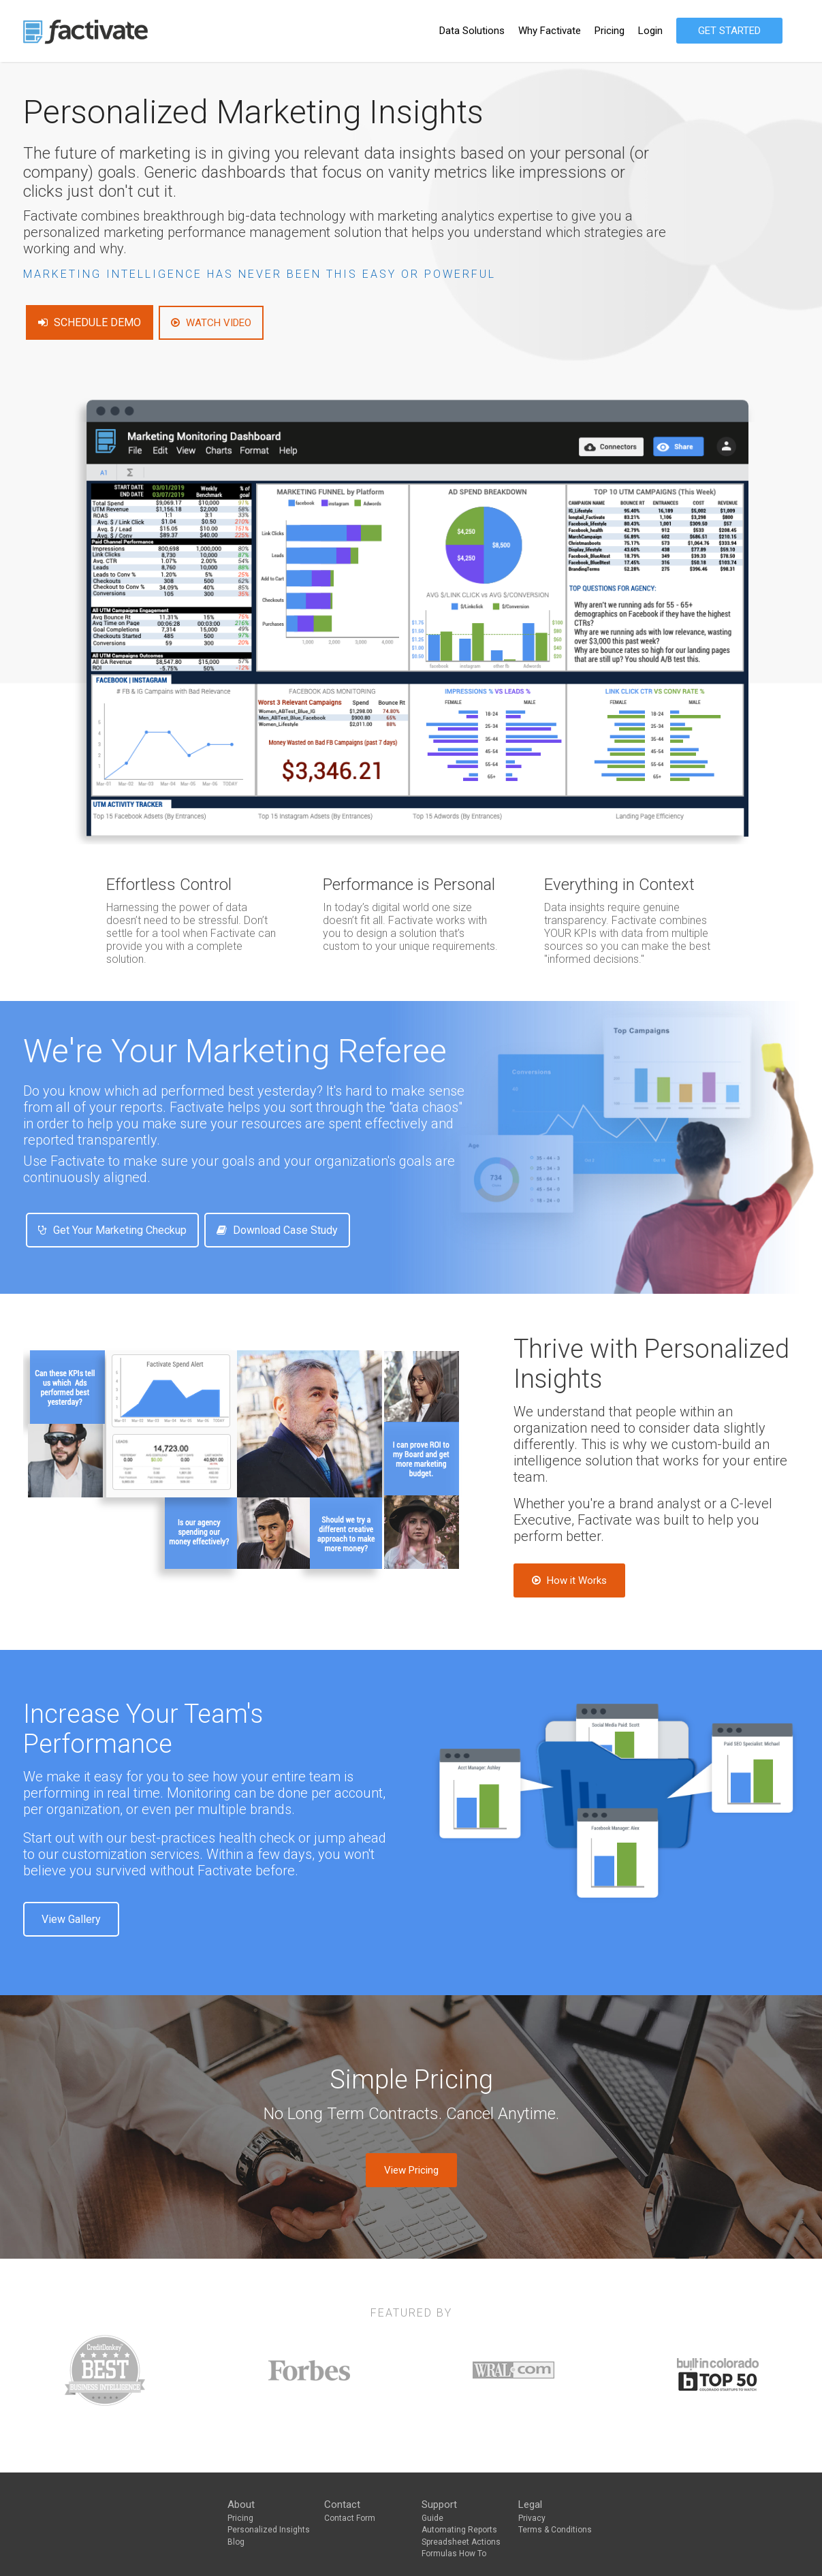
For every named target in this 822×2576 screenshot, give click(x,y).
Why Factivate (549, 31)
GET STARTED (729, 31)
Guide (432, 2518)
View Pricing (411, 2170)
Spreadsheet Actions (461, 2542)
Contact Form (349, 2518)
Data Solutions (472, 31)
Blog (235, 2542)
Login (650, 31)
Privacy (532, 2518)
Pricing (610, 31)
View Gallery (71, 1919)
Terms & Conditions (555, 2529)
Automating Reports (459, 2529)
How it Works (569, 1580)
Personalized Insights (268, 2529)
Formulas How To (454, 2553)
